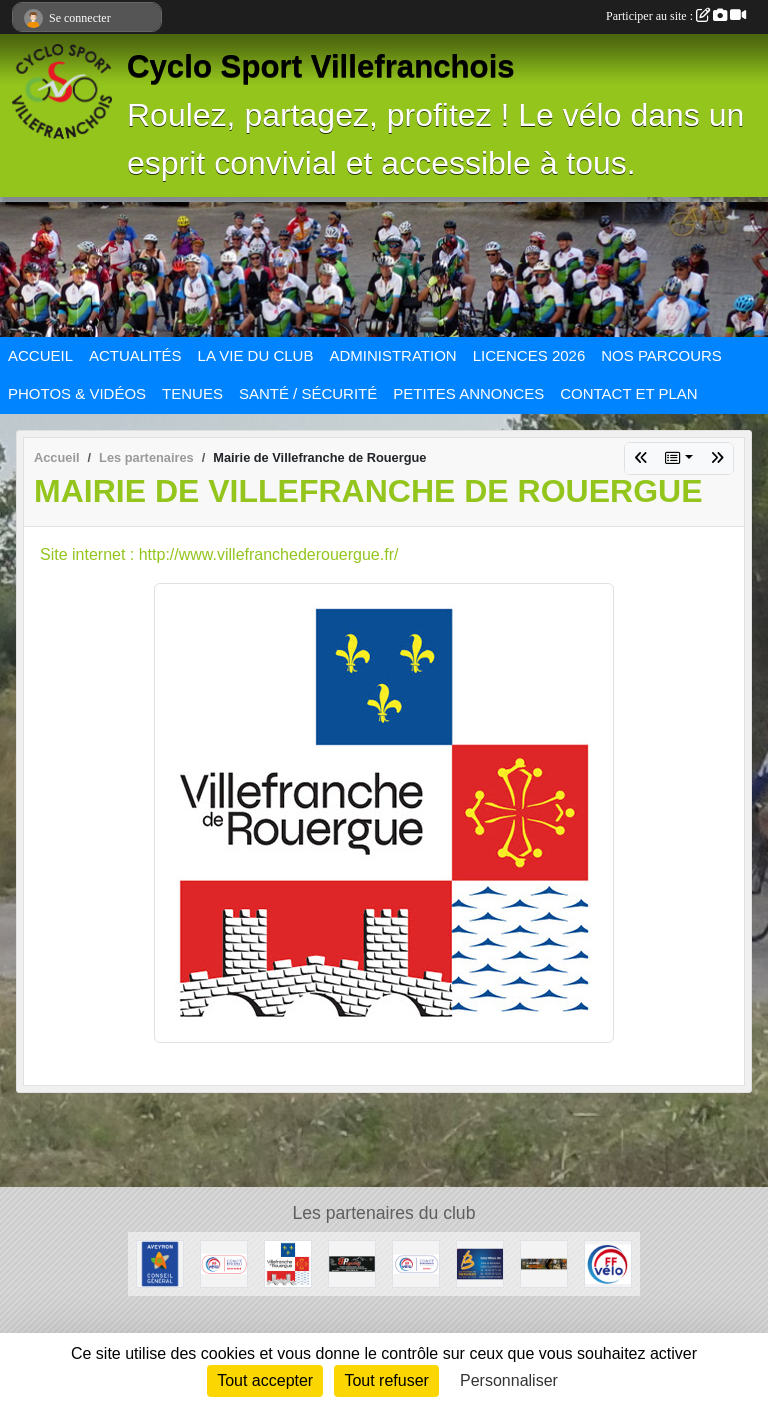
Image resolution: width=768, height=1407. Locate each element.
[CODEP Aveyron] (416, 1262)
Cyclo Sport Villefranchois (321, 66)
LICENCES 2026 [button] (529, 355)
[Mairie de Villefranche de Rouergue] (288, 1262)
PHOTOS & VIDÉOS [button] (77, 393)
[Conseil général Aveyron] (160, 1262)
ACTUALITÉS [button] (135, 355)
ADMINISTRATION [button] (392, 355)
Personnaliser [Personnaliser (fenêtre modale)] (509, 1380)
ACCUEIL (40, 355)
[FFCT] (608, 1262)
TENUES (192, 393)
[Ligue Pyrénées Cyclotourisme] (224, 1262)
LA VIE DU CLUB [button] (256, 355)
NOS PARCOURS (661, 355)
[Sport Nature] (544, 1262)
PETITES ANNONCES (468, 393)
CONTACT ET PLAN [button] (629, 393)
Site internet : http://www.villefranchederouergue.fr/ (219, 554)
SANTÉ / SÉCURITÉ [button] (308, 393)
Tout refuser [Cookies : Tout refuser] (386, 1380)
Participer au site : (676, 16)
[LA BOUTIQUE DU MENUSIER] (480, 1262)
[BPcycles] (352, 1262)
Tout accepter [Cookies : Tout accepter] (265, 1380)
